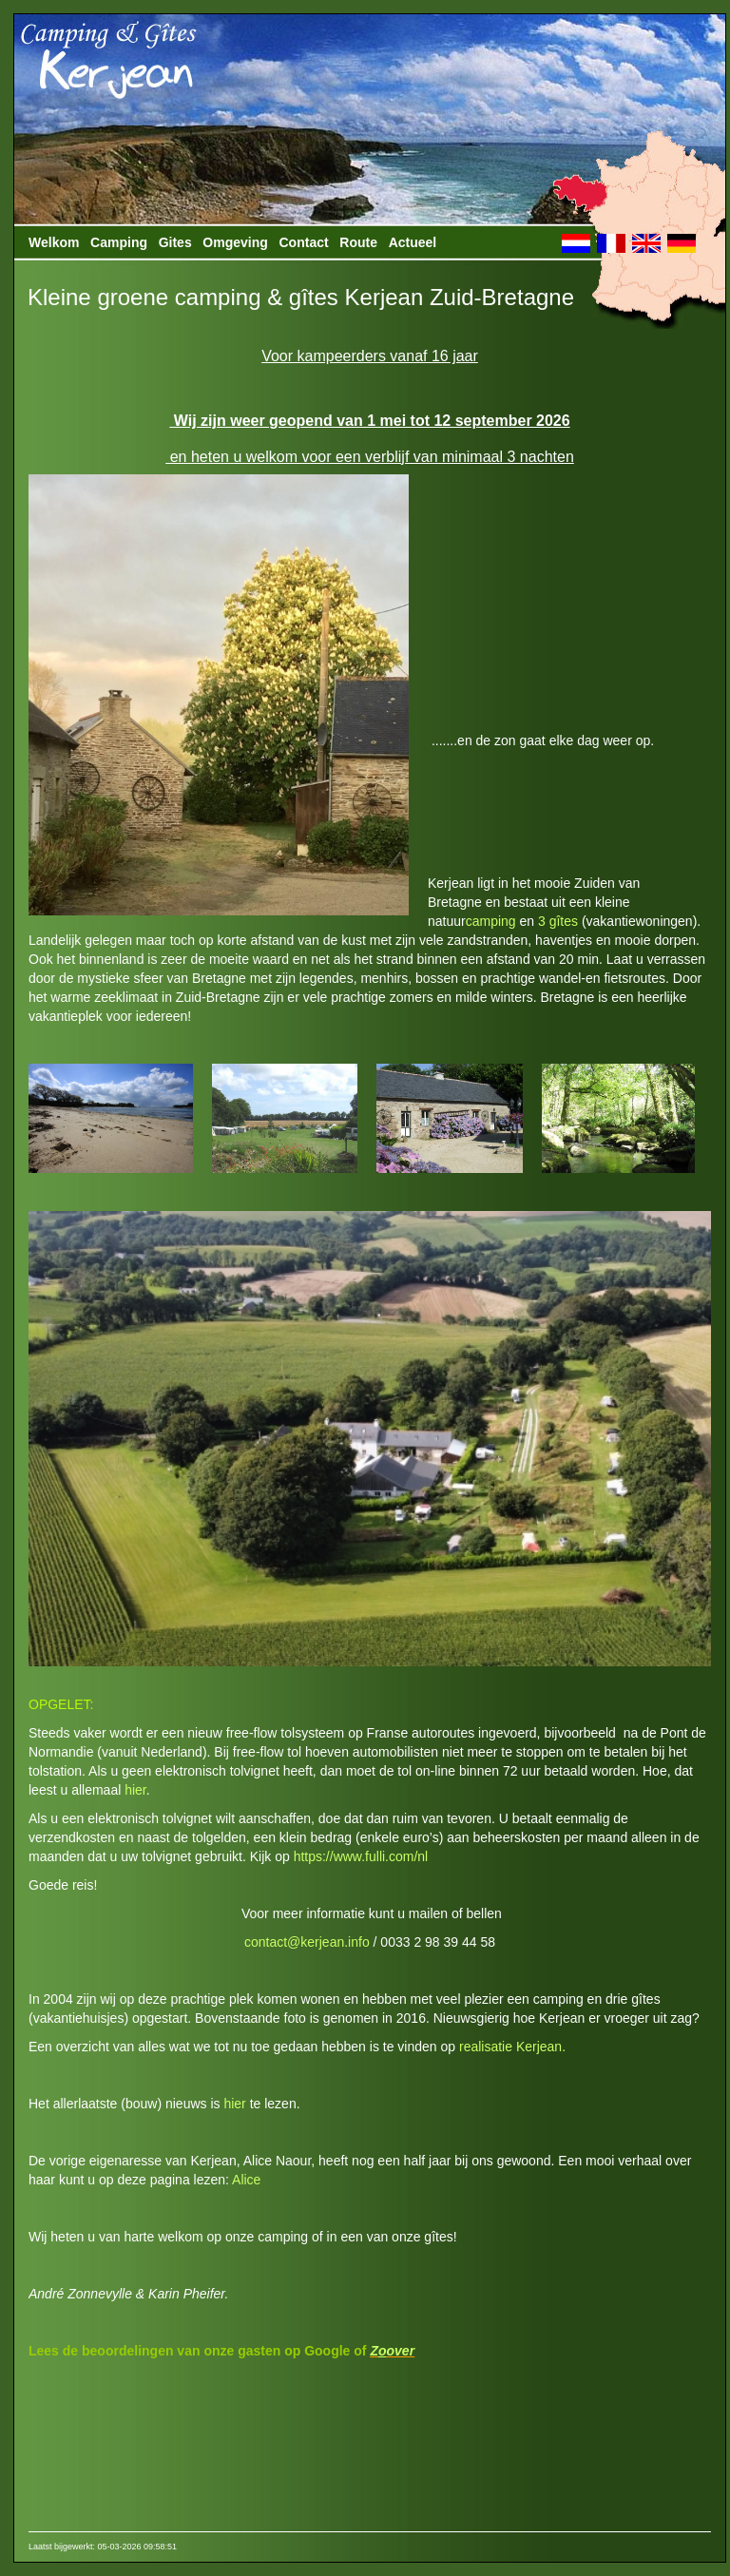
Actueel (413, 242)
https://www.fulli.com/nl (361, 1856)
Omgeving (234, 242)
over (401, 2350)
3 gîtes (558, 921)
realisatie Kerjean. (512, 2046)
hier (135, 1789)
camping (491, 921)
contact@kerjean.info (307, 1942)
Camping (118, 242)
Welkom (54, 242)
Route (358, 242)
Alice (246, 2179)
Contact (304, 242)
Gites (175, 242)
